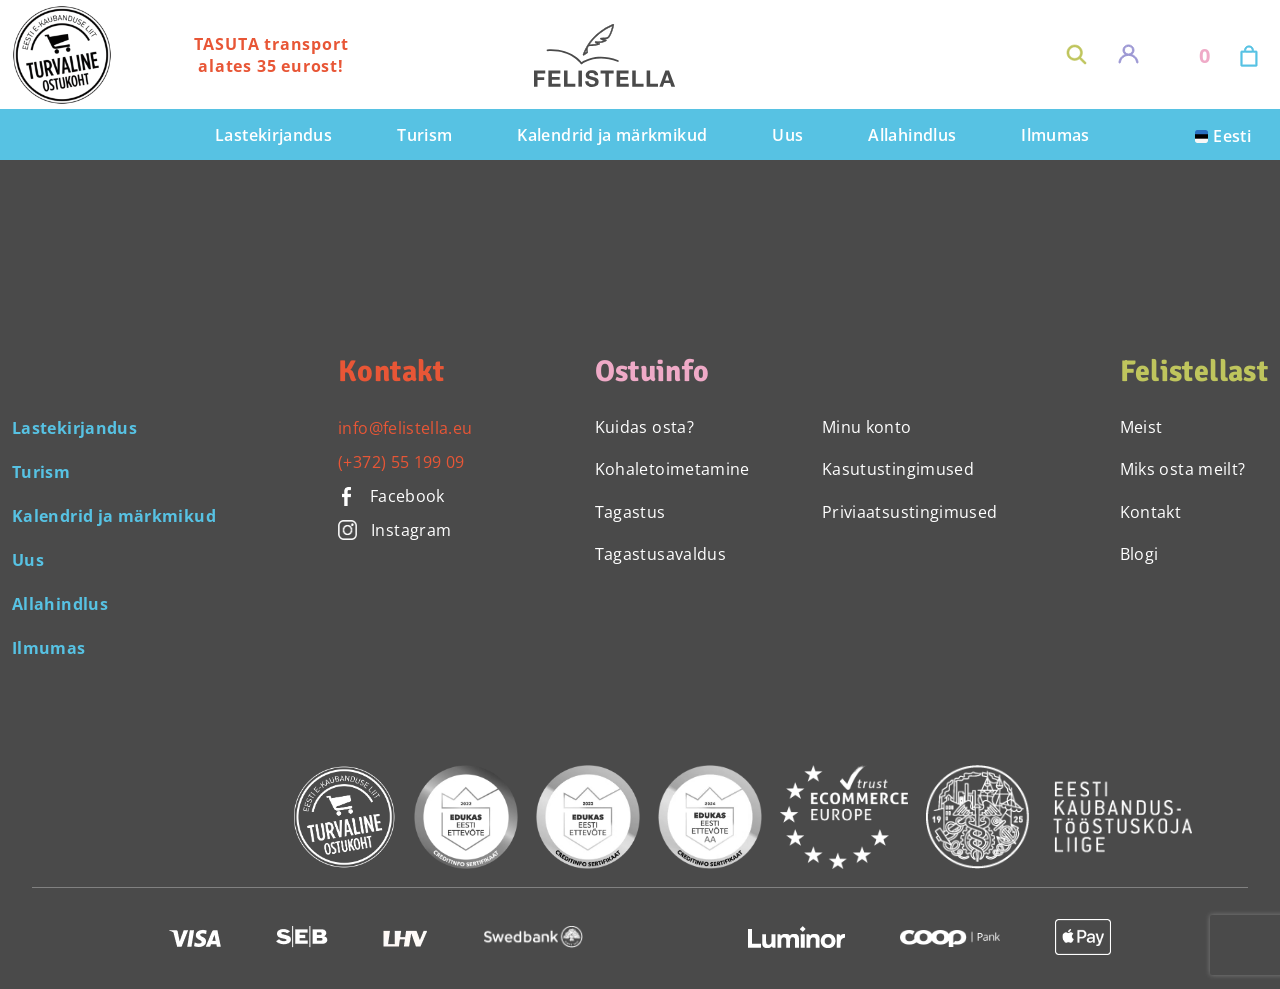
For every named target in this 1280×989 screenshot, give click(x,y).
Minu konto (867, 427)
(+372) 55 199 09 (401, 462)
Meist (1141, 427)
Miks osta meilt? (1183, 469)
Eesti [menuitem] (1232, 136)
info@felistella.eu (405, 428)
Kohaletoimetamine (672, 469)
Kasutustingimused (898, 469)
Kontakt (1151, 512)
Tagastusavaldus (660, 554)
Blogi (1139, 554)
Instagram (394, 530)
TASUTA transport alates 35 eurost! (271, 55)
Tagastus (630, 512)
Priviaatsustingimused (910, 512)
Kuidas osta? (644, 427)
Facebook (391, 496)
